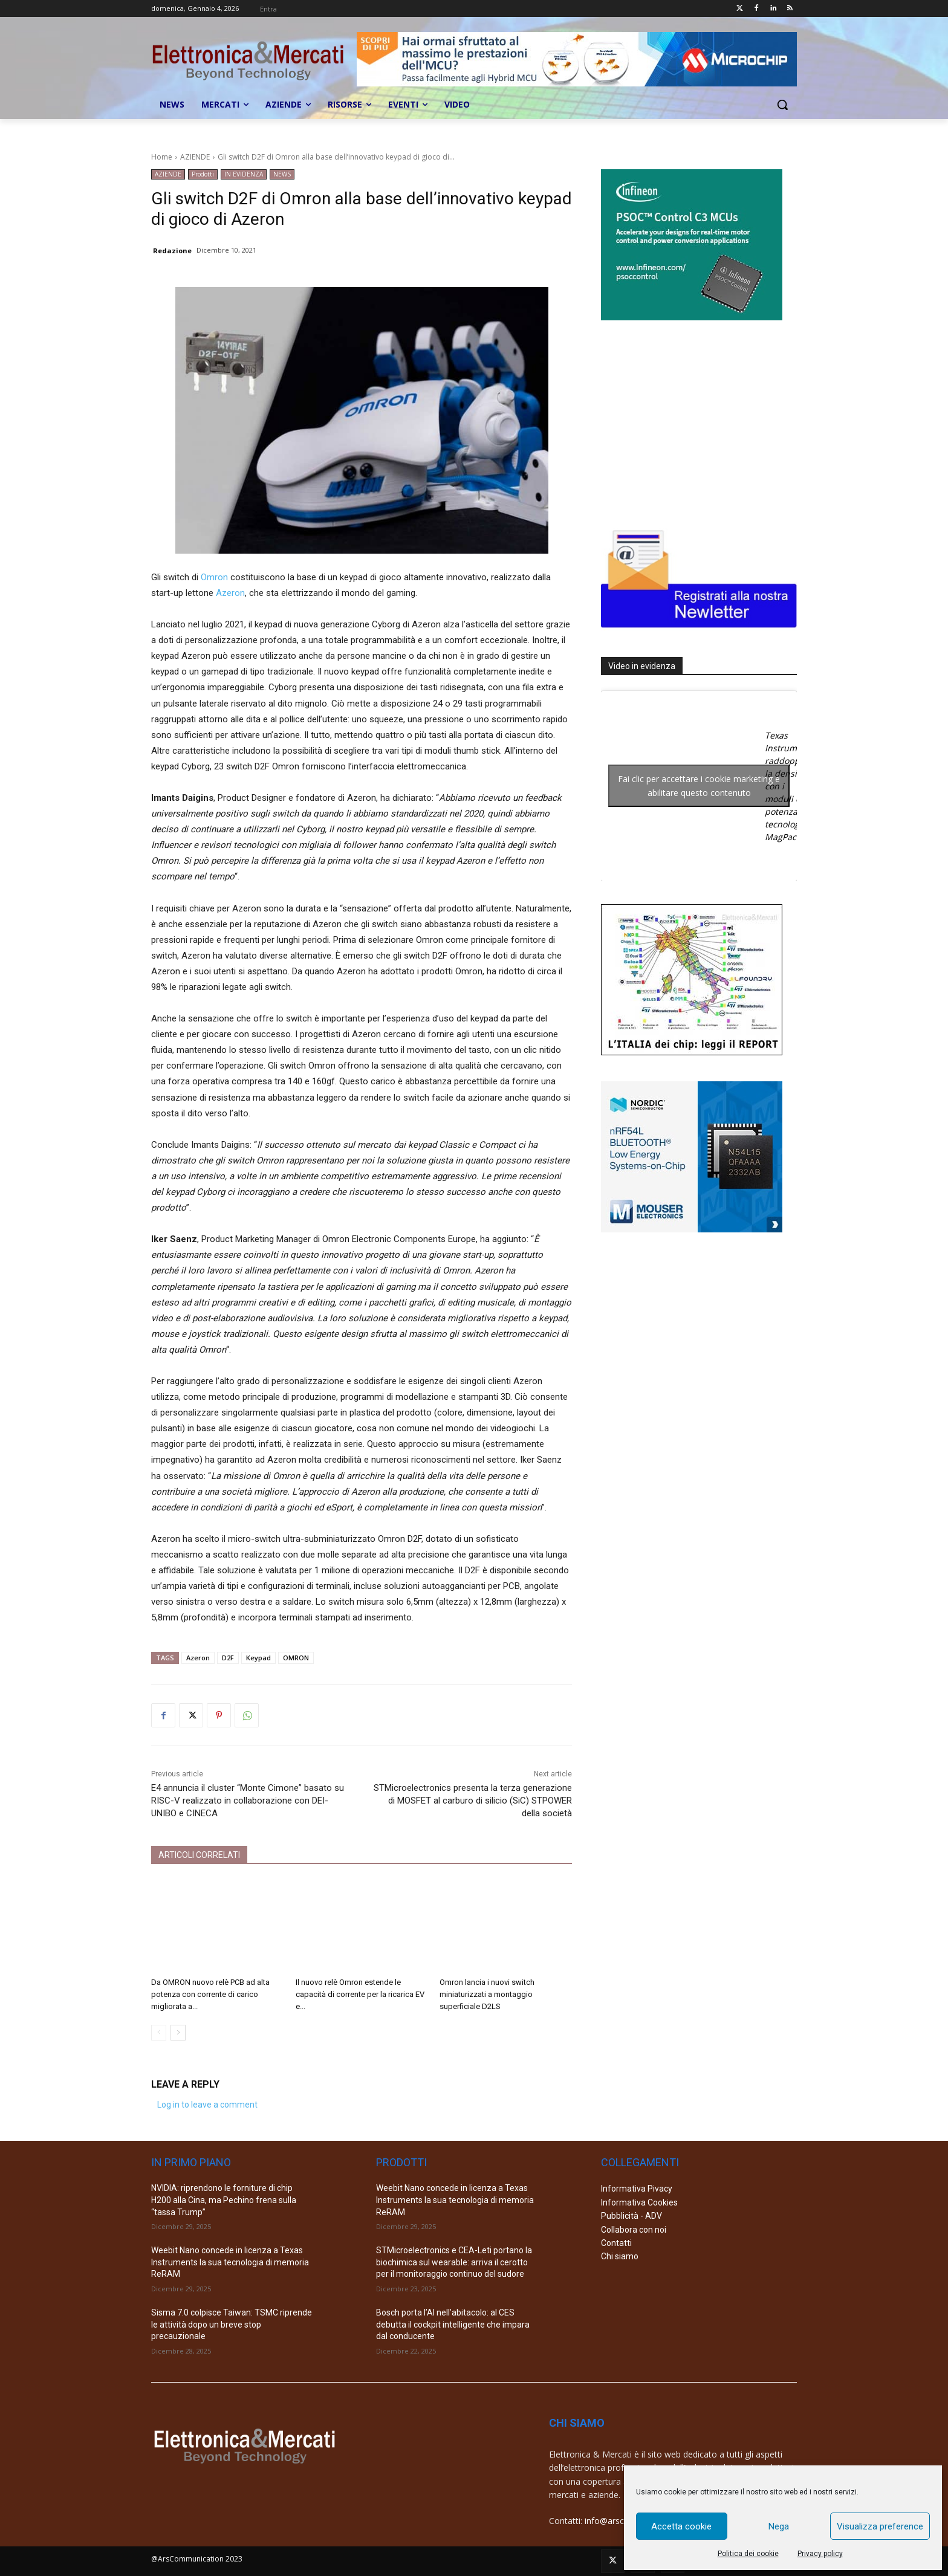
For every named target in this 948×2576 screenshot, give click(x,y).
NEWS (282, 174)
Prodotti (203, 174)
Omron (214, 577)
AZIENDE (195, 157)
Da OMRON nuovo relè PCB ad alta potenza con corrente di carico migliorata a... (210, 1994)
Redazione (172, 250)
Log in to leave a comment (207, 2104)
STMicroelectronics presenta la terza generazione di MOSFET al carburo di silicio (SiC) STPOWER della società (473, 1800)
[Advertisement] (691, 421)
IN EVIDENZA (244, 174)
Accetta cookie (681, 2526)
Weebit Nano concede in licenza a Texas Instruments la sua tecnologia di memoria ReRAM (230, 2262)
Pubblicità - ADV (631, 2216)
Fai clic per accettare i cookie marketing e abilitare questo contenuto (699, 785)
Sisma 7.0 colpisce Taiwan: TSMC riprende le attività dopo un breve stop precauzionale (231, 2324)
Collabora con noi (633, 2230)
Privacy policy (820, 2553)
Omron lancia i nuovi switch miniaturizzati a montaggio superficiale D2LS (487, 1994)
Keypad (258, 1657)
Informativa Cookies (639, 2202)
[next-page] (178, 2032)
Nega (778, 2526)
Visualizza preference (880, 2526)
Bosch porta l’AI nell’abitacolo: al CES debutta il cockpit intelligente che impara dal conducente (453, 2324)
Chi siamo (619, 2256)
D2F (228, 1657)
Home (161, 157)
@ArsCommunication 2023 (196, 2559)
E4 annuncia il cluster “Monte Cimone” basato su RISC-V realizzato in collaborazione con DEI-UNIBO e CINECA (247, 1800)
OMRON (296, 1657)
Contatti (616, 2243)
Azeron (230, 592)
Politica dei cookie (748, 2553)
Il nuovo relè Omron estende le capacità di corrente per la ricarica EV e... (360, 1994)
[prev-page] (158, 2032)
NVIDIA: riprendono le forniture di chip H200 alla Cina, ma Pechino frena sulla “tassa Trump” (223, 2199)
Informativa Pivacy (636, 2188)
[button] (782, 104)
